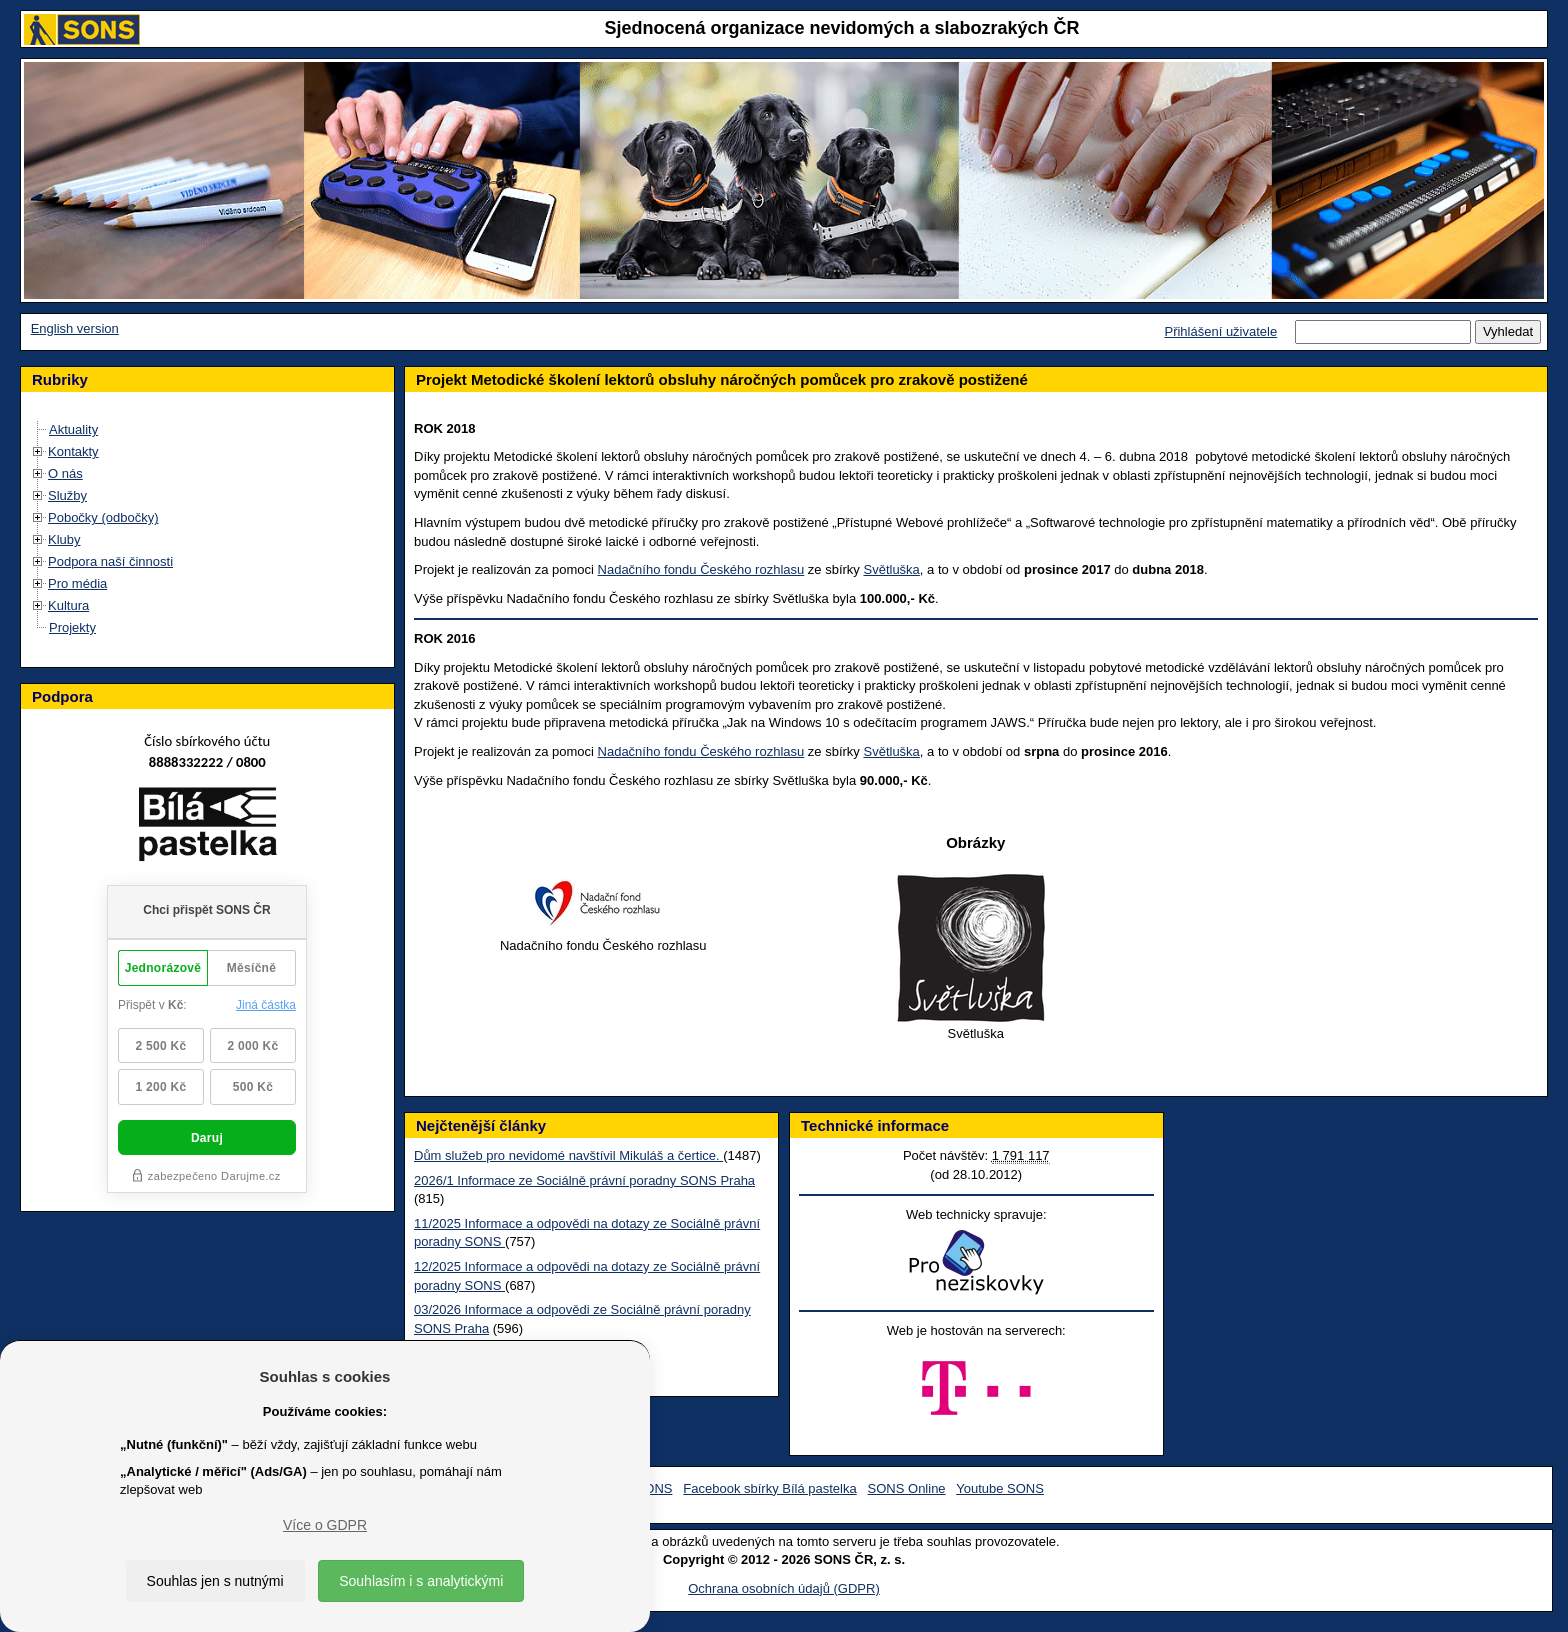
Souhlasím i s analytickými (421, 1581)
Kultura (68, 605)
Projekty (72, 627)
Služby (67, 495)
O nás (65, 473)
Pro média (77, 583)
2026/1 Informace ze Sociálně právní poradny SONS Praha (584, 1180)
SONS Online (907, 1488)
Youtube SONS (1000, 1488)
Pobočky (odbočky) (103, 517)
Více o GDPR (325, 1525)
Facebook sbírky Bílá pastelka (769, 1488)
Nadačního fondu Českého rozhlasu (701, 569)
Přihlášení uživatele (1220, 331)
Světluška (891, 569)
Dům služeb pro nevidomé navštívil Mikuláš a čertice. (568, 1155)
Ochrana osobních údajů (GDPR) (783, 1588)
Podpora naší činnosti (110, 561)
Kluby (64, 539)
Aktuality (73, 429)
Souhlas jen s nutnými (215, 1581)
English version (75, 328)
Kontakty (73, 451)
